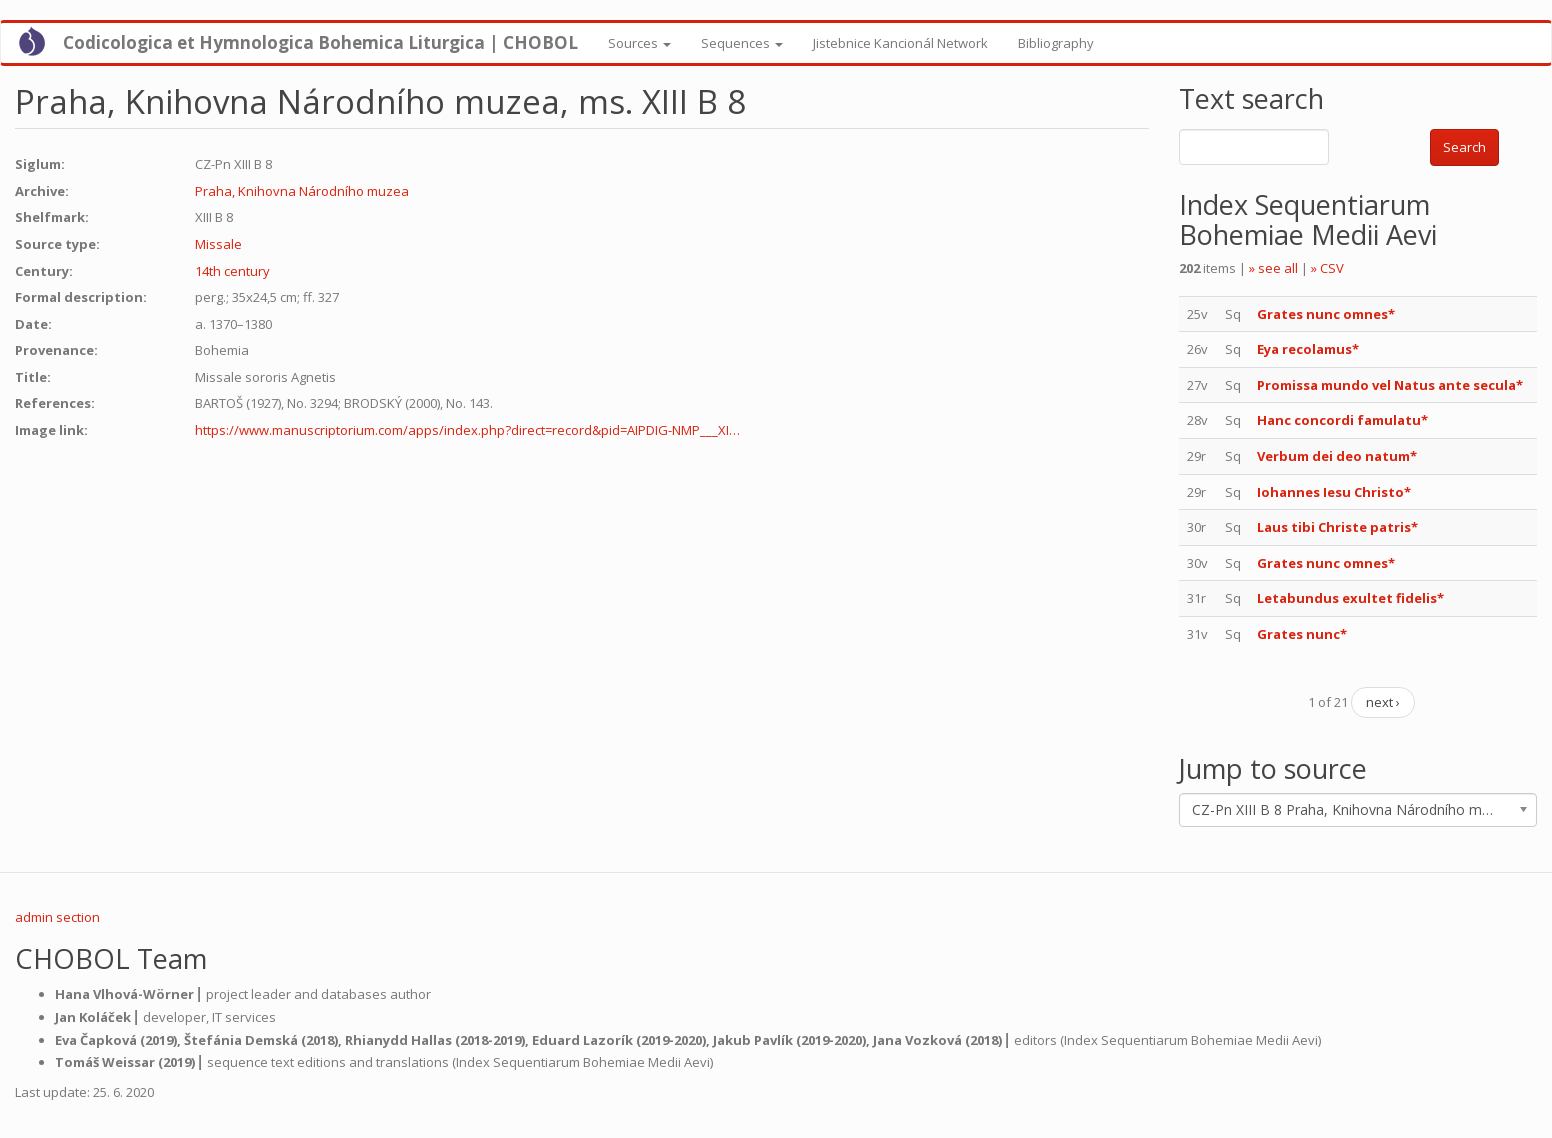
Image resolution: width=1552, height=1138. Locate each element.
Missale (218, 244)
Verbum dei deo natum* (1337, 456)
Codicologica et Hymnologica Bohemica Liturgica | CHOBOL (320, 42)
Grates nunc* (1302, 634)
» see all (1273, 268)
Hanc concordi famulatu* (1342, 420)
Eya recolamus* (1308, 349)
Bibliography (1056, 43)
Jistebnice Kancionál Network (900, 43)
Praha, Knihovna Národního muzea (302, 191)
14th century (232, 271)
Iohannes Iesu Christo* (1334, 492)
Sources (639, 43)
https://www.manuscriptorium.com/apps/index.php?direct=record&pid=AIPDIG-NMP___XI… (467, 430)
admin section (57, 917)
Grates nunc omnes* (1326, 314)
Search (1464, 147)
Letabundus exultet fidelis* (1350, 598)
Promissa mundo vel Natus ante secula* (1390, 385)
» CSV (1327, 268)
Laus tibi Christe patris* (1337, 527)
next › (1383, 702)
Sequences (742, 43)
